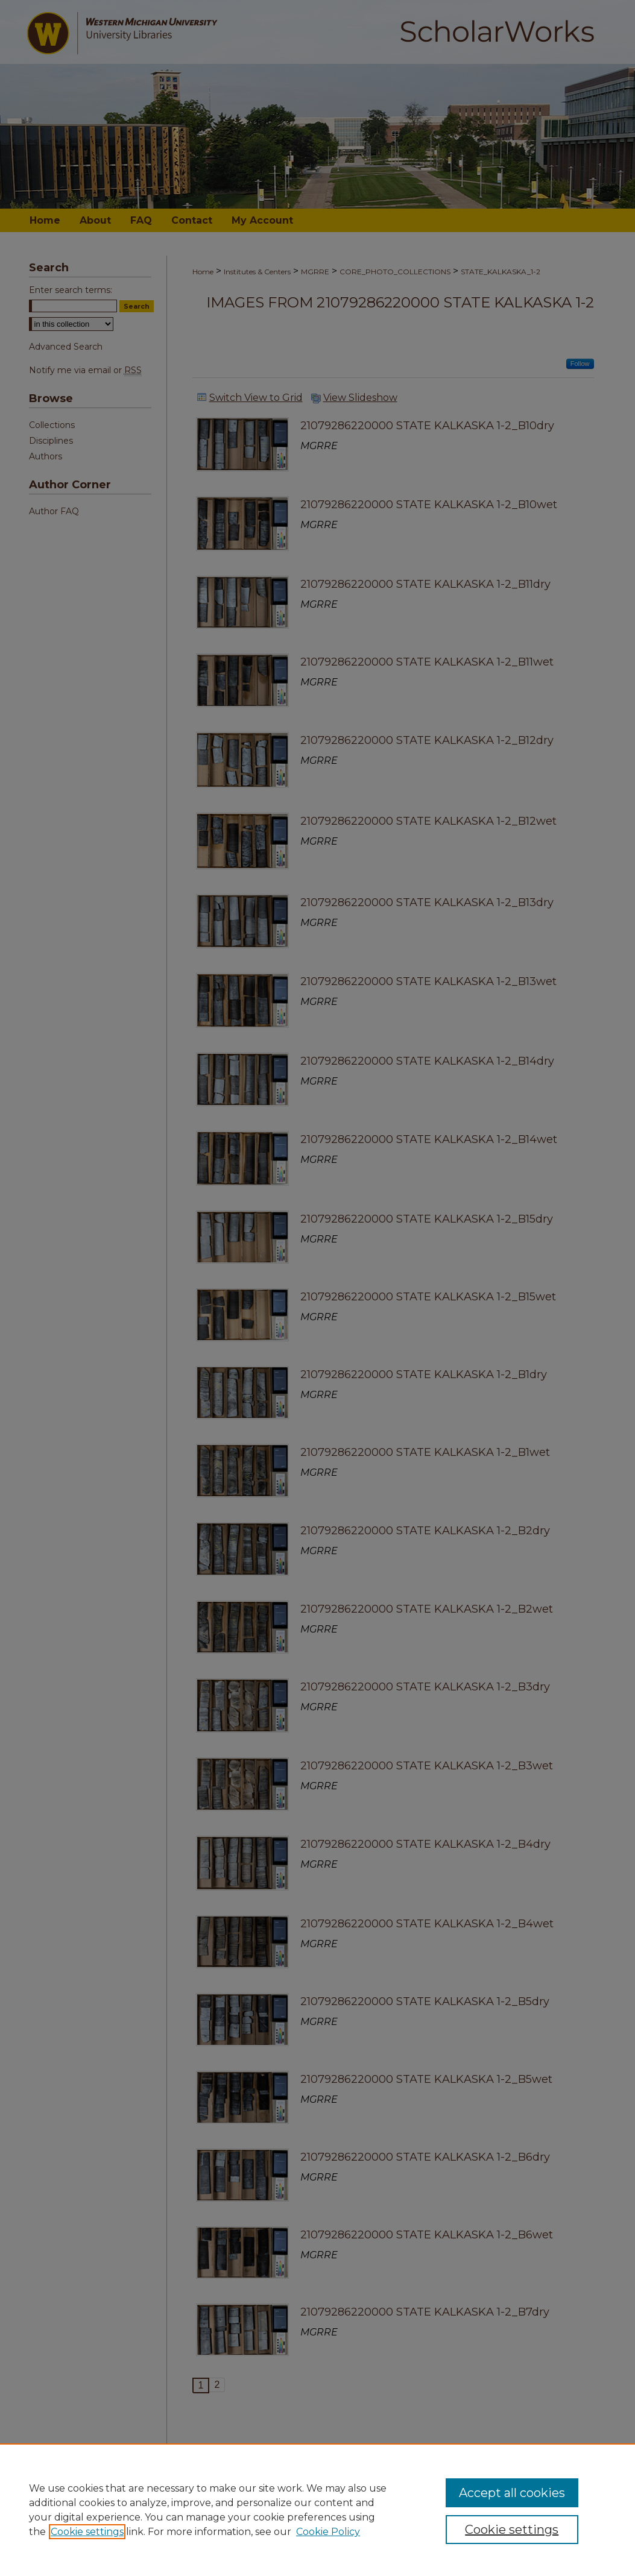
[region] (317, 2509)
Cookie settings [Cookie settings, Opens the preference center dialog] (511, 2529)
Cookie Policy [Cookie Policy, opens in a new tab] (328, 2531)
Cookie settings (87, 2531)
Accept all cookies (512, 2493)
